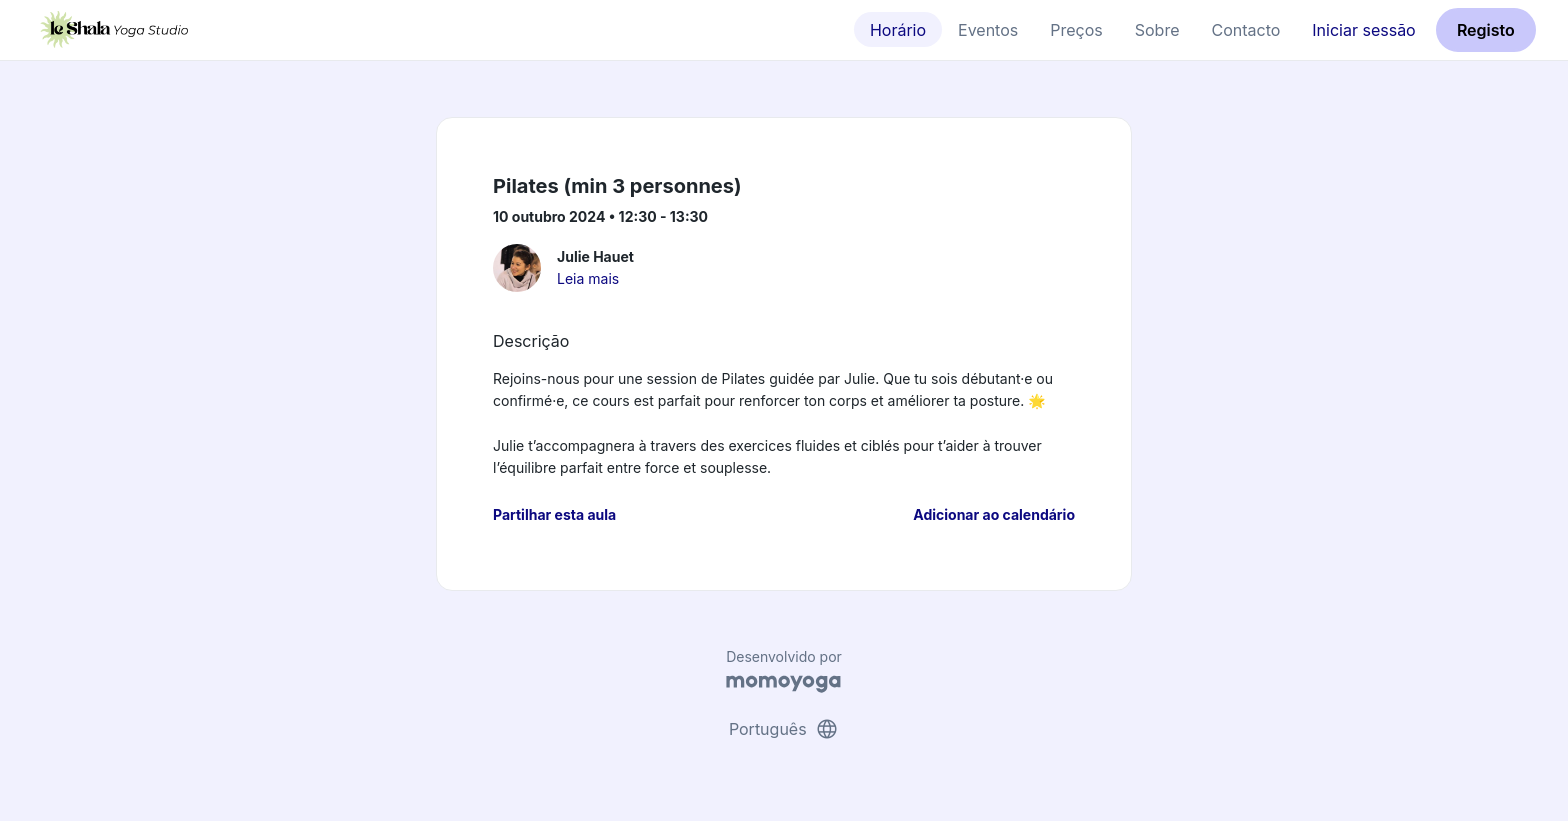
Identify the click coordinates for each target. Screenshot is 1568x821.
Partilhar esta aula (554, 514)
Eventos (988, 30)
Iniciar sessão (1363, 30)
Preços (1076, 30)
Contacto (1245, 30)
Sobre (1157, 30)
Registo (1486, 30)
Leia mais (588, 278)
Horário (898, 30)
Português (784, 729)
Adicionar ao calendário (994, 514)
